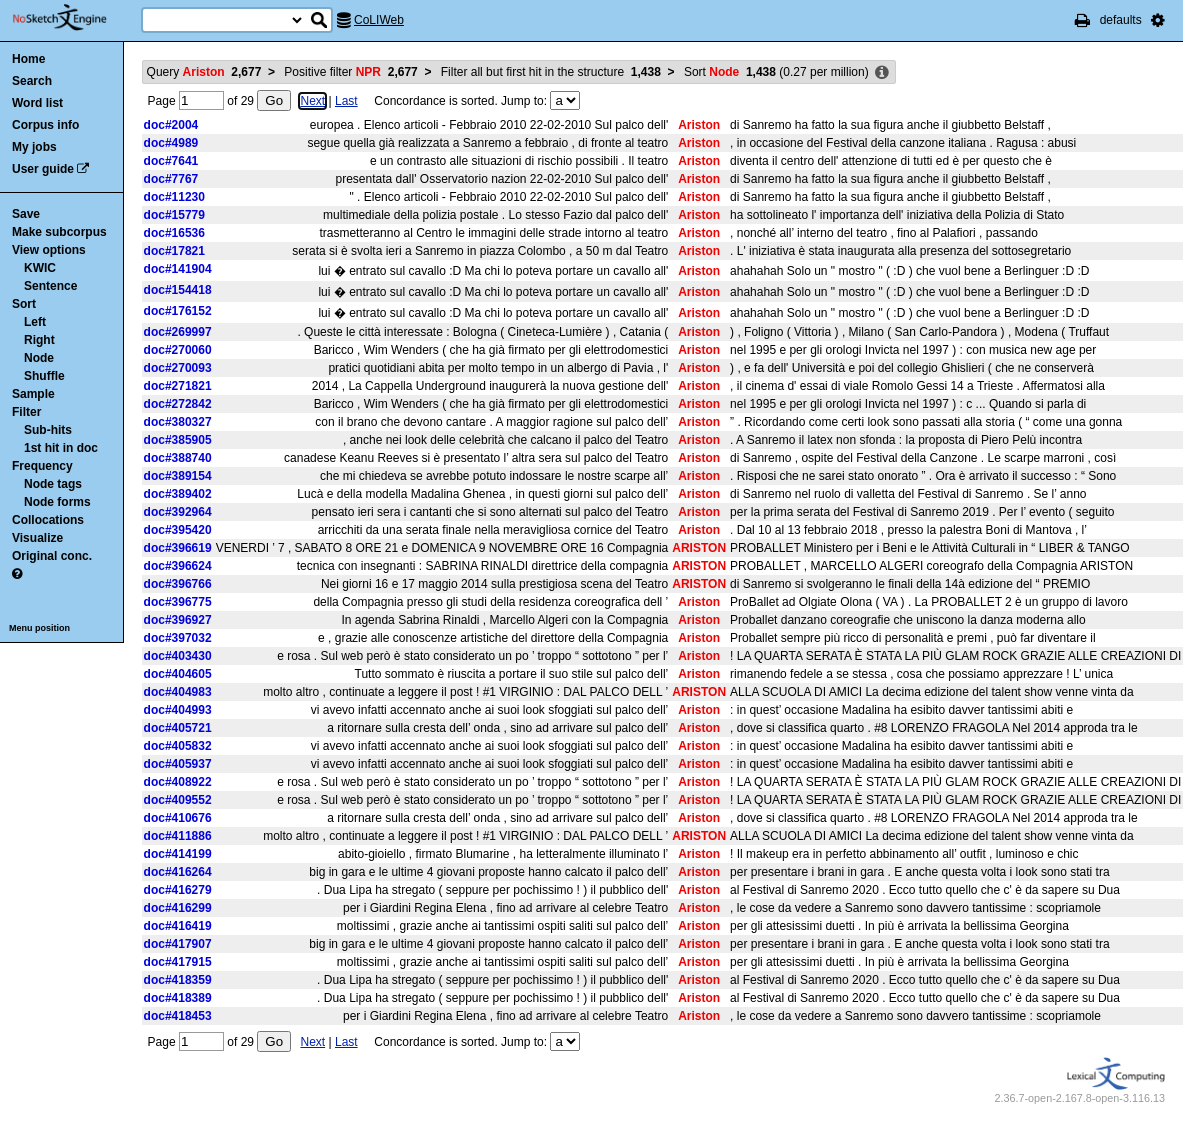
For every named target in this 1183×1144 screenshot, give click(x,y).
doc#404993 (178, 710)
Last (346, 101)
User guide (43, 169)
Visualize (37, 538)
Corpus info (45, 125)
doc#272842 (178, 404)
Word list (37, 103)
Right (39, 340)
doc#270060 (178, 350)
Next (312, 101)
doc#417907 (178, 944)
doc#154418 (178, 290)
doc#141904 (178, 269)
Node (39, 358)
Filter (26, 412)
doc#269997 (178, 332)
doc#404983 (178, 692)
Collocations (48, 520)
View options (49, 250)
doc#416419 (178, 926)
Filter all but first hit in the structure (551, 72)
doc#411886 (178, 836)
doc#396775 (178, 602)
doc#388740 (178, 458)
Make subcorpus (59, 232)
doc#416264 (178, 872)
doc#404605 (178, 674)
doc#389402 (178, 494)
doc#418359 (178, 980)
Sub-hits (48, 430)
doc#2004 (171, 125)
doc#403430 (178, 656)
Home (28, 59)
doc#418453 (178, 1016)
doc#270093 (178, 368)
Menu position (39, 628)
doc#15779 (174, 215)
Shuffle (44, 376)
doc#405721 (178, 728)
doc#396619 (178, 548)
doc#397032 (178, 638)
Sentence (50, 286)
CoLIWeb (379, 20)
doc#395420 (178, 530)
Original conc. (52, 556)
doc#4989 (171, 143)
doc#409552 (178, 800)
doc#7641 (171, 161)
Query (204, 72)
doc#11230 (174, 197)
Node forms (57, 502)
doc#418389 (178, 998)
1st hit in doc (61, 448)
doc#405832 (178, 746)
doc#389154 (178, 476)
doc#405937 (178, 764)
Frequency (42, 466)
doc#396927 (178, 620)
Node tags (53, 484)
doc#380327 (178, 422)
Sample (33, 394)
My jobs (34, 147)
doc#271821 (178, 386)
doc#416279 (178, 890)
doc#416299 (178, 908)
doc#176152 (178, 311)
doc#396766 (178, 584)
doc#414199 (178, 854)
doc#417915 (178, 962)
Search (32, 81)
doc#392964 (178, 512)
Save (26, 214)
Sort (24, 304)
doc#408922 (178, 782)
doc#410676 (178, 818)
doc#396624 (178, 566)
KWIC (40, 268)
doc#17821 (174, 251)
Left (35, 322)
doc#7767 (171, 179)
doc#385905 (178, 440)
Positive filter (350, 72)
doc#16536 (174, 233)
